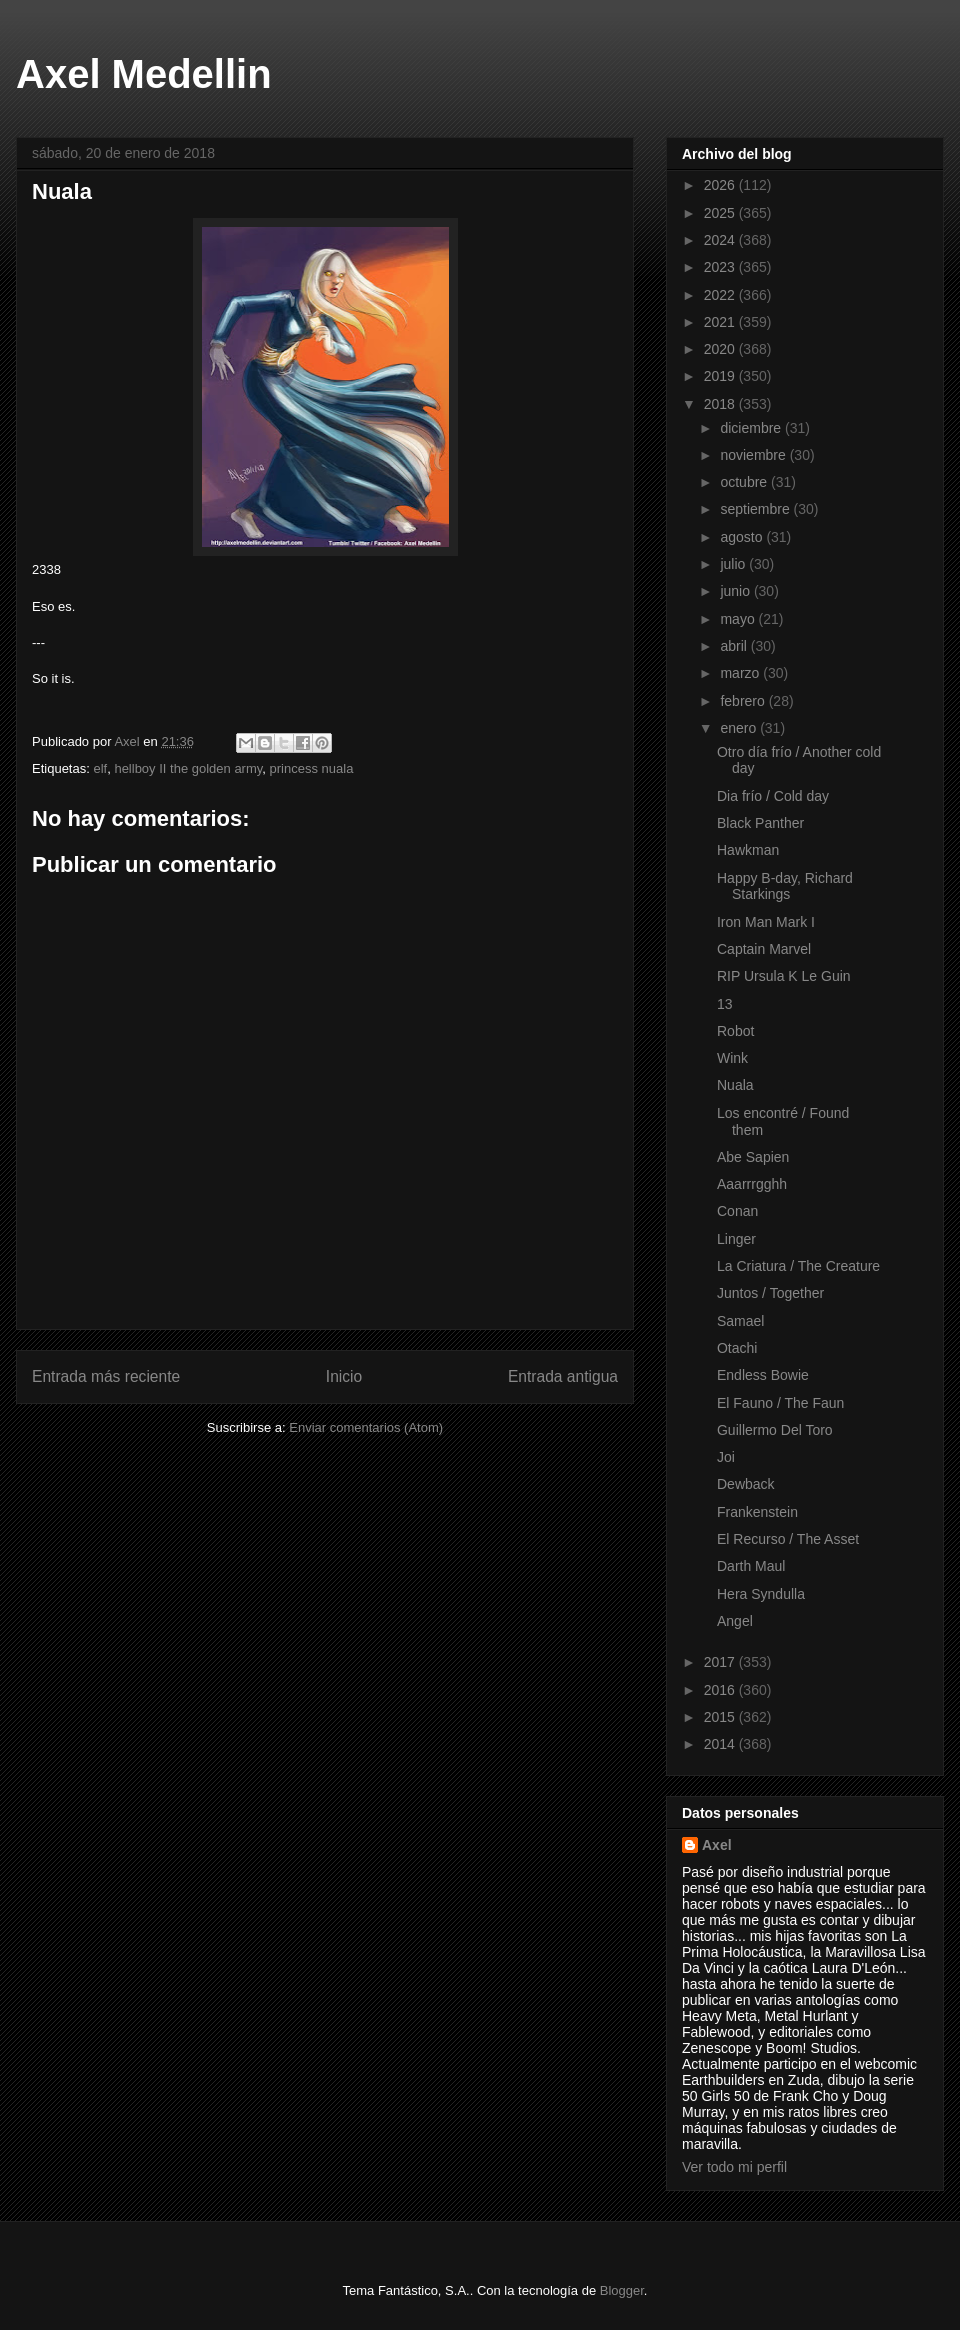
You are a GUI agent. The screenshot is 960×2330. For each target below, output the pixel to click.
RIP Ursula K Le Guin (784, 976)
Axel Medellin (144, 74)
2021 (721, 322)
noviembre (754, 455)
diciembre (752, 428)
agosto (743, 537)
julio (734, 564)
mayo (739, 619)
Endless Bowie (763, 1375)
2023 (721, 267)
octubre (745, 482)
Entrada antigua (563, 1376)
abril (735, 646)
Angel (735, 1621)
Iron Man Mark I (766, 922)
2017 (721, 1662)
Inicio (344, 1376)
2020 (721, 349)
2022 (721, 295)
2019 (721, 376)
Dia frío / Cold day (773, 796)
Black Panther (760, 823)
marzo (741, 673)
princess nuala (312, 768)
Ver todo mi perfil (734, 2167)
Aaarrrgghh (752, 1184)
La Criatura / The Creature (798, 1266)
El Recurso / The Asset (788, 1539)
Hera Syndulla (761, 1594)
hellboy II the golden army (188, 768)
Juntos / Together (770, 1293)
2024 (721, 240)
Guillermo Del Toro (775, 1430)
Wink (732, 1058)
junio (736, 591)
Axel (717, 1845)
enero (740, 728)
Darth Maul (751, 1566)
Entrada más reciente (106, 1376)
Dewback (746, 1484)
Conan (737, 1211)
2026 (721, 185)
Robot (735, 1031)
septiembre (756, 509)
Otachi (737, 1348)
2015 (721, 1717)
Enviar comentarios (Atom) (366, 1427)
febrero (744, 701)
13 (725, 1004)
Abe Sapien (753, 1157)
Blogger (622, 2290)
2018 (721, 404)
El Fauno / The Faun (780, 1403)
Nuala (735, 1085)
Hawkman (748, 850)
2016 (721, 1690)
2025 (721, 213)
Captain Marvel (764, 949)
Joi (726, 1457)
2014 (721, 1744)
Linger (736, 1239)
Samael (740, 1321)
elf (100, 768)
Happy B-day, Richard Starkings (785, 886)
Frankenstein (757, 1512)
